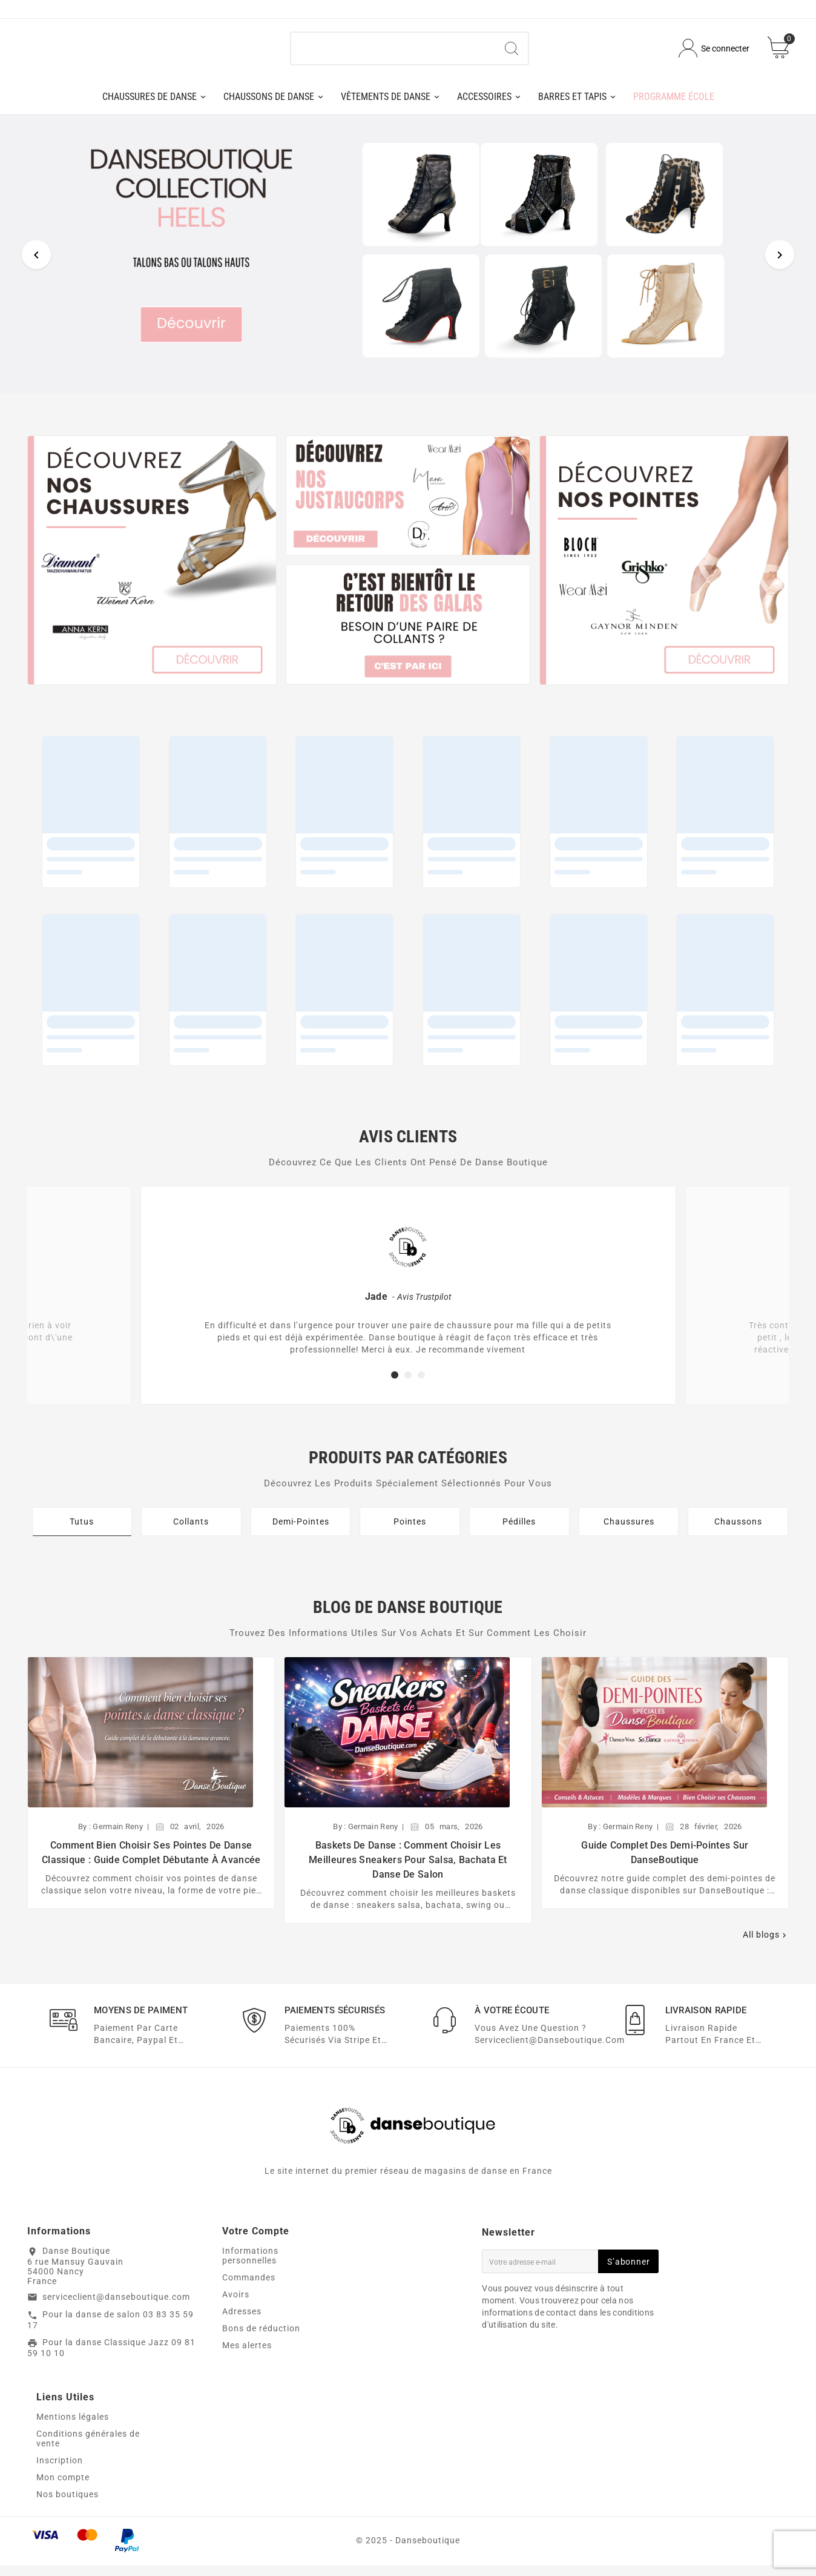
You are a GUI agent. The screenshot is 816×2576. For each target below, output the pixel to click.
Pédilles (519, 1531)
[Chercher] (393, 53)
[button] (394, 1385)
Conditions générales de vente (88, 2449)
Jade (376, 1306)
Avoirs (235, 2305)
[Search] (511, 53)
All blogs (766, 1945)
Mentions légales (72, 2427)
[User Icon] (714, 53)
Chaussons (738, 1531)
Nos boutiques (67, 2505)
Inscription (59, 2471)
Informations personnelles (250, 2266)
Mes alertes (247, 2356)
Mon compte (63, 2488)
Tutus (82, 1531)
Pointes (409, 1531)
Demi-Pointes (300, 1531)
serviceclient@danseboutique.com (116, 2307)
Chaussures (629, 1531)
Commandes (248, 2288)
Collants (191, 1531)
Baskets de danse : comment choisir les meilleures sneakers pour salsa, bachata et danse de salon (408, 1869)
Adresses (242, 2322)
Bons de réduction (261, 2339)
